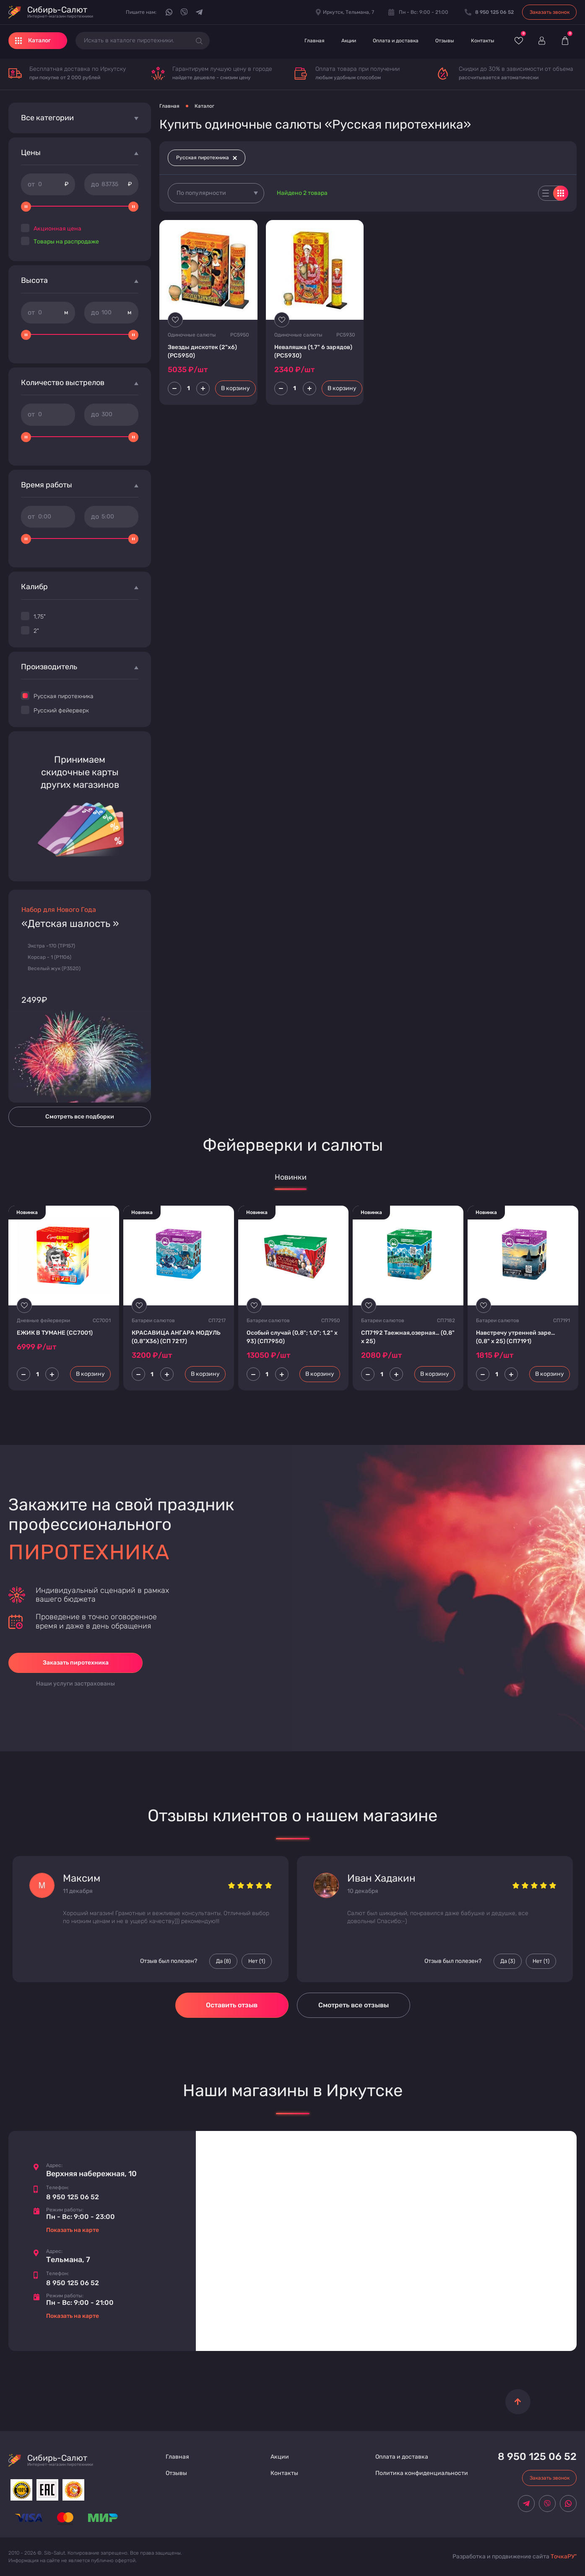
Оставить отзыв (231, 2005)
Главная (314, 41)
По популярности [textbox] (201, 193)
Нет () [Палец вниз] (256, 1961)
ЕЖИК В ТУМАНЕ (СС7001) (55, 1332)
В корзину (235, 388)
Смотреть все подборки (79, 1116)
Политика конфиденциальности (421, 2473)
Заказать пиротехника (76, 1662)
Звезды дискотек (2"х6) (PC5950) (202, 351)
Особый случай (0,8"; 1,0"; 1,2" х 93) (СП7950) (292, 1337)
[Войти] (541, 40)
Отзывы (444, 41)
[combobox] (216, 193)
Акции (348, 41)
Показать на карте (72, 2230)
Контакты (482, 41)
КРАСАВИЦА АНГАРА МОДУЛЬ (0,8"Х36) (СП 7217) (176, 1337)
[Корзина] (565, 40)
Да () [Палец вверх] (223, 1961)
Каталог (204, 106)
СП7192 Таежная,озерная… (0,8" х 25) (408, 1337)
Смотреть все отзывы (353, 2005)
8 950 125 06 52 (72, 2197)
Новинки (291, 1177)
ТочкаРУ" (564, 2556)
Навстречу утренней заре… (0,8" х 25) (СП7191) (515, 1337)
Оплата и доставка (396, 41)
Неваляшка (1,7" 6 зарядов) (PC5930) (313, 351)
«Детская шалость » (70, 924)
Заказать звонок (549, 12)
